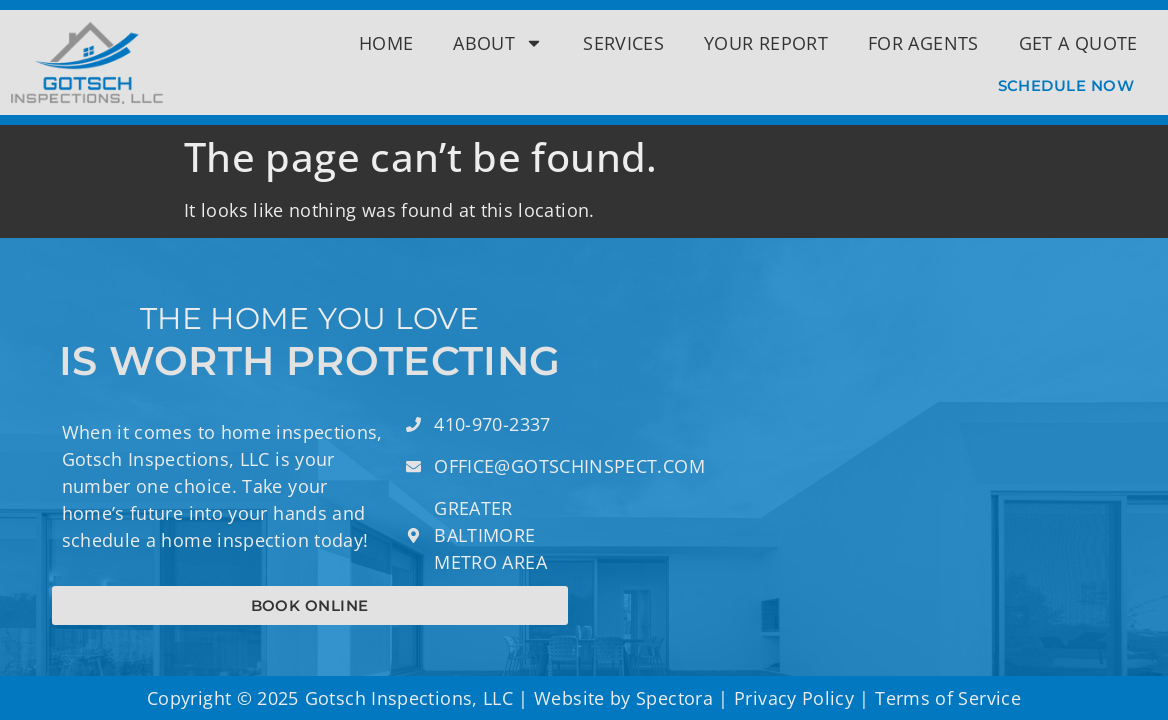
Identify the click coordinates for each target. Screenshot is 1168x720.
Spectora (674, 698)
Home (386, 43)
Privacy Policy (794, 698)
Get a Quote (1078, 43)
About (498, 43)
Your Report (766, 43)
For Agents (923, 43)
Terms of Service (948, 698)
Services (623, 43)
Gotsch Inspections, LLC (409, 698)
